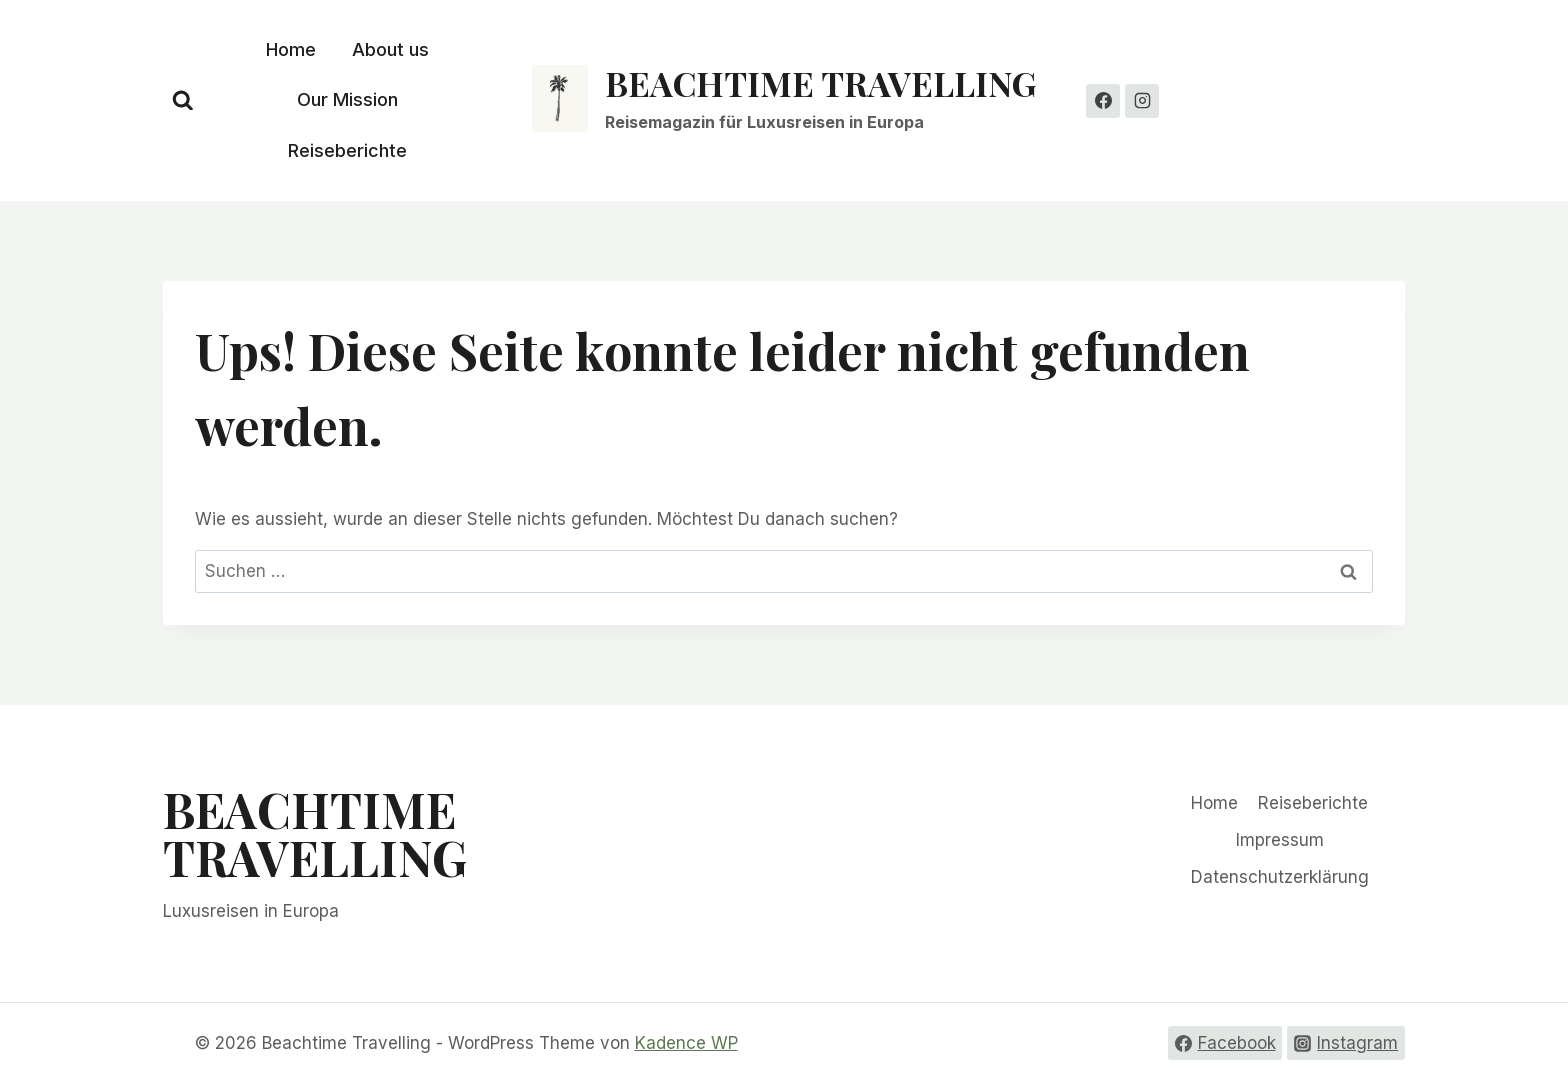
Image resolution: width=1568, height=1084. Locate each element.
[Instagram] (1142, 101)
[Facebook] (1103, 101)
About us (390, 49)
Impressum (1280, 840)
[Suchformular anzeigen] (183, 101)
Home (291, 49)
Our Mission (347, 99)
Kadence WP (686, 1043)
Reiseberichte (347, 150)
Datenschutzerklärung (1280, 877)
